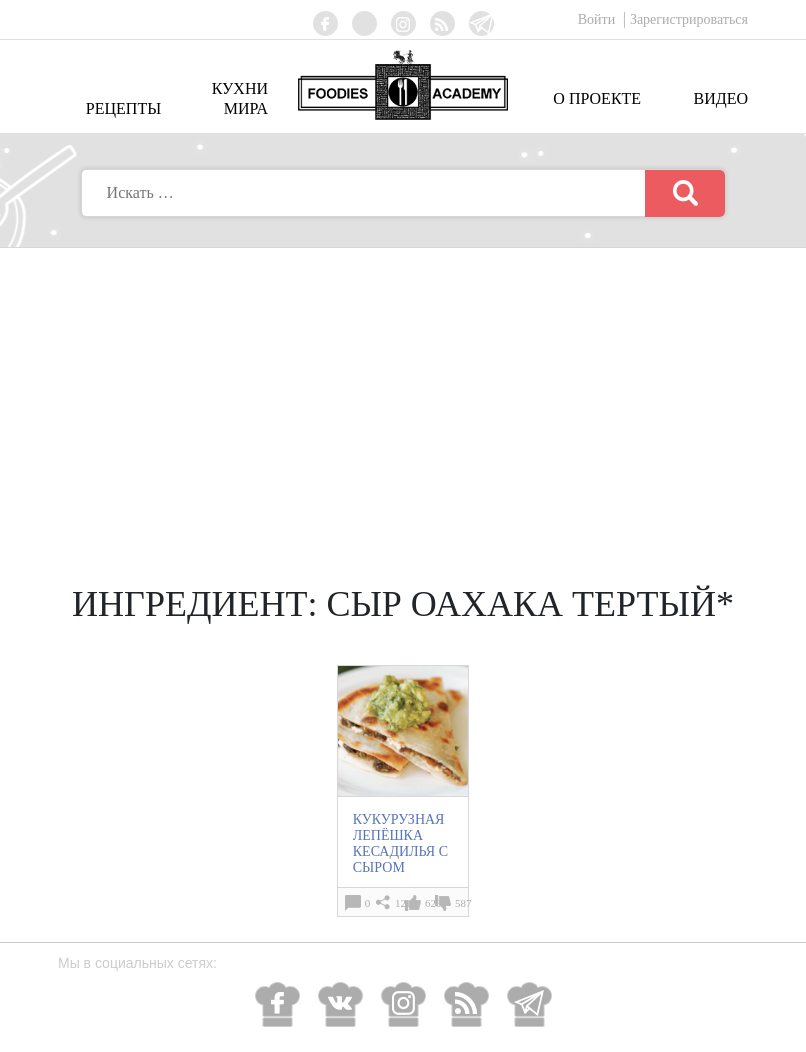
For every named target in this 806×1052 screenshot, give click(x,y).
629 (433, 903)
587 (463, 903)
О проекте (597, 98)
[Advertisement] (403, 398)
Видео (721, 98)
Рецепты (123, 108)
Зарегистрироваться (689, 19)
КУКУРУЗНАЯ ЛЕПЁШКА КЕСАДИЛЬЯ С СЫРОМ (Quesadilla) (400, 851)
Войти (598, 19)
